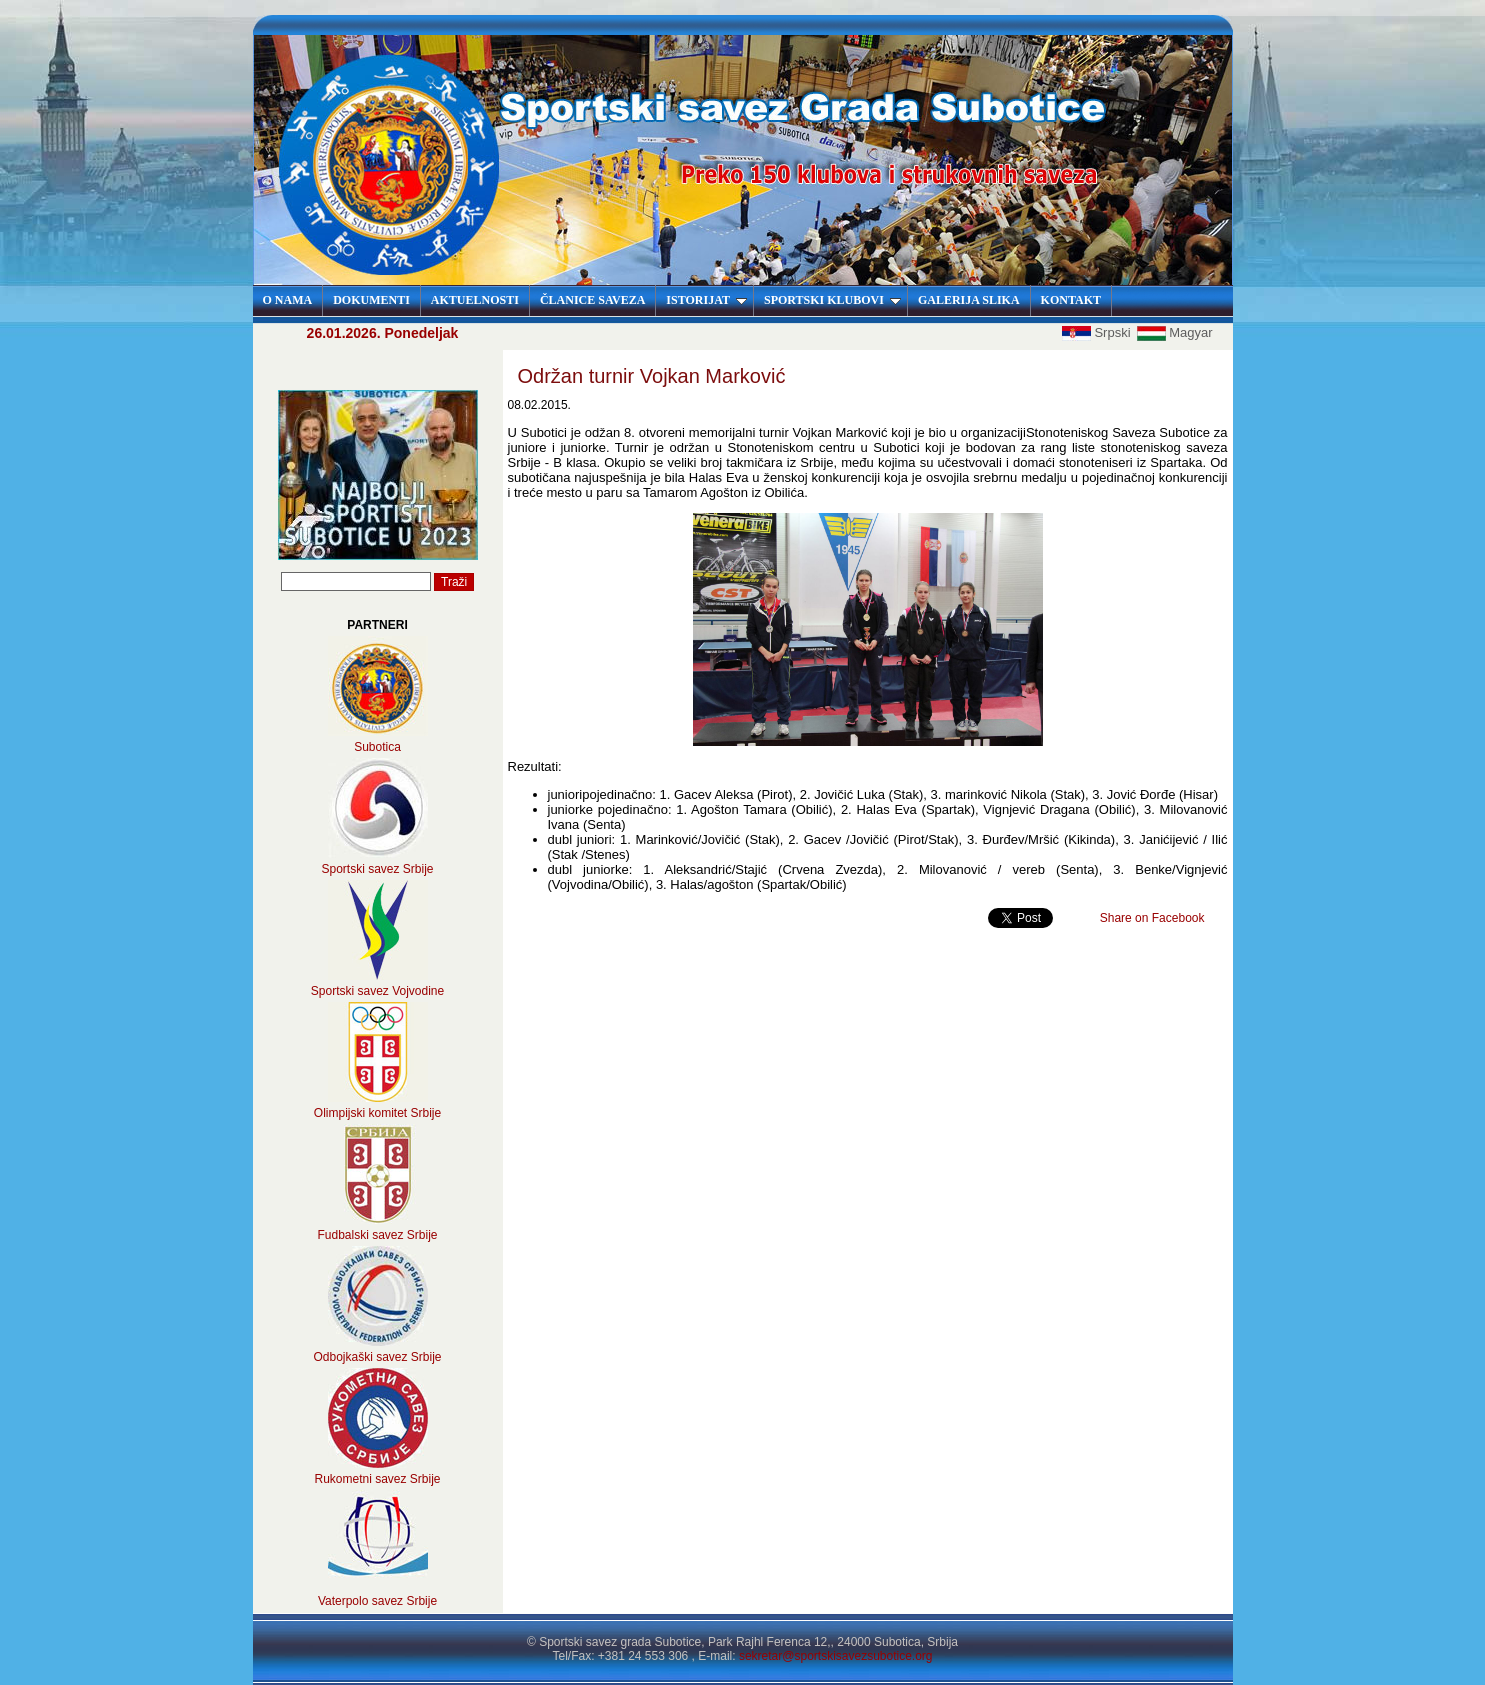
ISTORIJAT (706, 300)
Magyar (1174, 332)
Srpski (1098, 332)
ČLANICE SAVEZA (592, 300)
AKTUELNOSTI (475, 300)
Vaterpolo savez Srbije (377, 1601)
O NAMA (288, 300)
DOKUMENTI (371, 300)
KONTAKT (1071, 300)
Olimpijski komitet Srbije (377, 1113)
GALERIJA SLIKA (969, 300)
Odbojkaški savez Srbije (377, 1357)
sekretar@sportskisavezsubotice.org (836, 1656)
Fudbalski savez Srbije (377, 1235)
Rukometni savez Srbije (377, 1479)
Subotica (377, 747)
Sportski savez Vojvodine (377, 991)
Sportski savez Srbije (377, 869)
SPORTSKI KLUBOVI (832, 300)
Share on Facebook (1152, 918)
